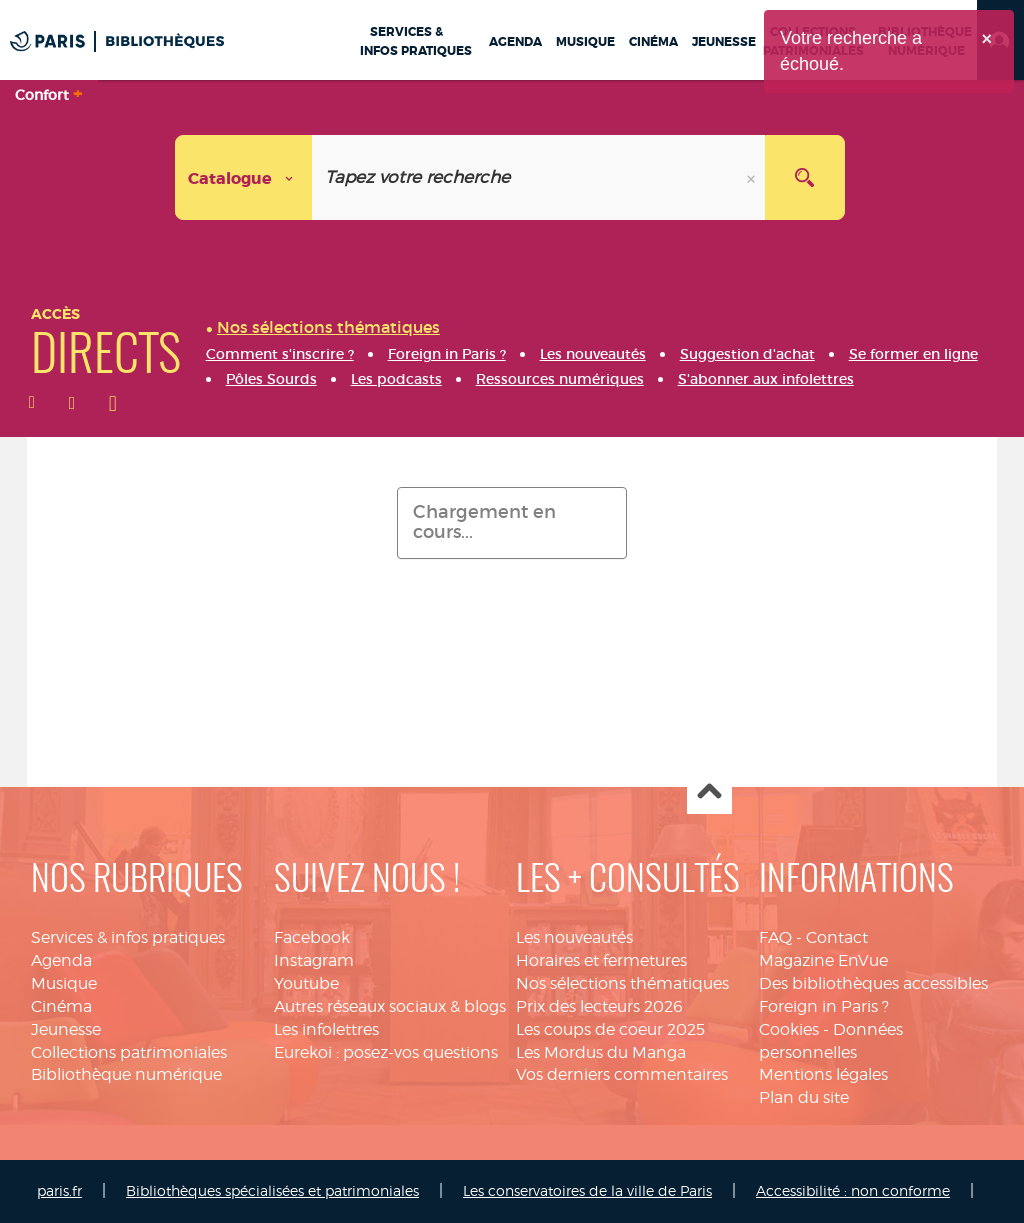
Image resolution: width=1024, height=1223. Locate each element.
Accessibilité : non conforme (853, 1190)
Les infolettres (326, 1029)
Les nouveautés (574, 937)
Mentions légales (823, 1074)
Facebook (312, 937)
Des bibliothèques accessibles (873, 983)
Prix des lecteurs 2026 (599, 1006)
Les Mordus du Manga (601, 1052)
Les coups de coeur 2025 (610, 1029)
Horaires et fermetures (601, 960)
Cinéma (61, 1006)
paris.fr (59, 1190)
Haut (709, 792)
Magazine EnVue (823, 960)
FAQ (775, 937)
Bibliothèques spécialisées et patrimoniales (272, 1190)
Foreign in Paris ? (824, 1006)
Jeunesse (66, 1029)
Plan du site (804, 1097)
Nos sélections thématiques (622, 983)
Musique (64, 983)
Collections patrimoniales (129, 1052)
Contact (837, 937)
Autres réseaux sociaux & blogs (390, 1006)
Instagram (314, 960)
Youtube (306, 983)
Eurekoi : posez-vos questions (386, 1052)
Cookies (789, 1029)
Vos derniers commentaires (622, 1074)
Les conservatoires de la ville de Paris (587, 1190)
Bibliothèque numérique (126, 1074)
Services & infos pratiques (128, 937)
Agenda (61, 960)
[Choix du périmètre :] (244, 177)
